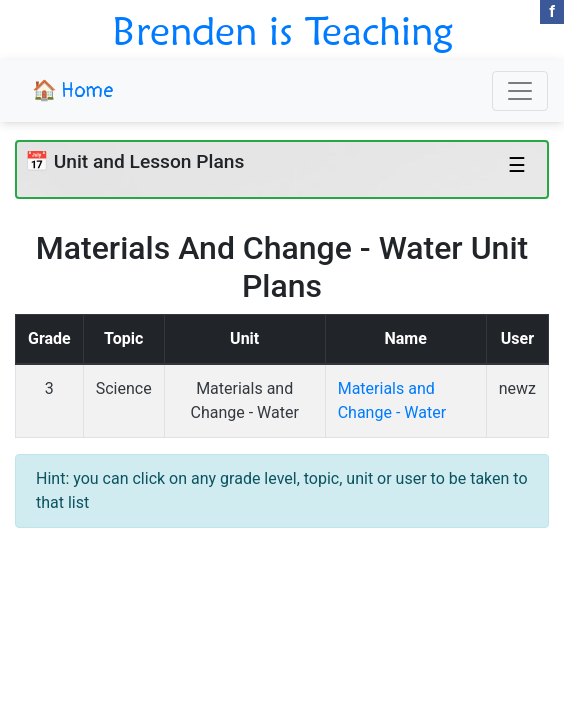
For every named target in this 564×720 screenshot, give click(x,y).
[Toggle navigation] (520, 91)
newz (517, 388)
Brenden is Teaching (282, 30)
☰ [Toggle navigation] (517, 165)
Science (124, 388)
